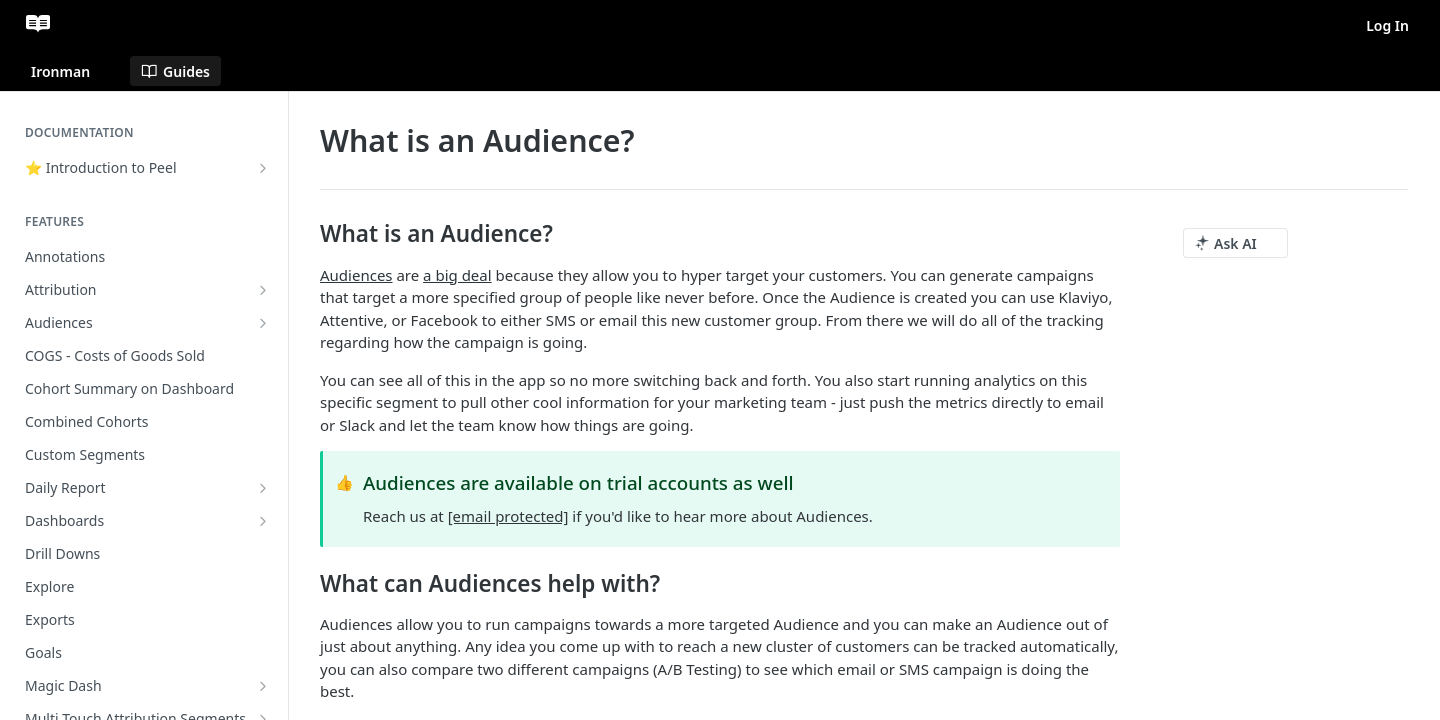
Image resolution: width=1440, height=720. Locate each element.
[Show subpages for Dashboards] (263, 521)
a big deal (457, 275)
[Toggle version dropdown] (72, 71)
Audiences (356, 275)
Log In (1387, 25)
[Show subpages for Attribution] (263, 290)
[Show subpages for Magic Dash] (263, 686)
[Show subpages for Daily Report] (263, 488)
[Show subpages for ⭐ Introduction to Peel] (263, 168)
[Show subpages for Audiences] (263, 323)
